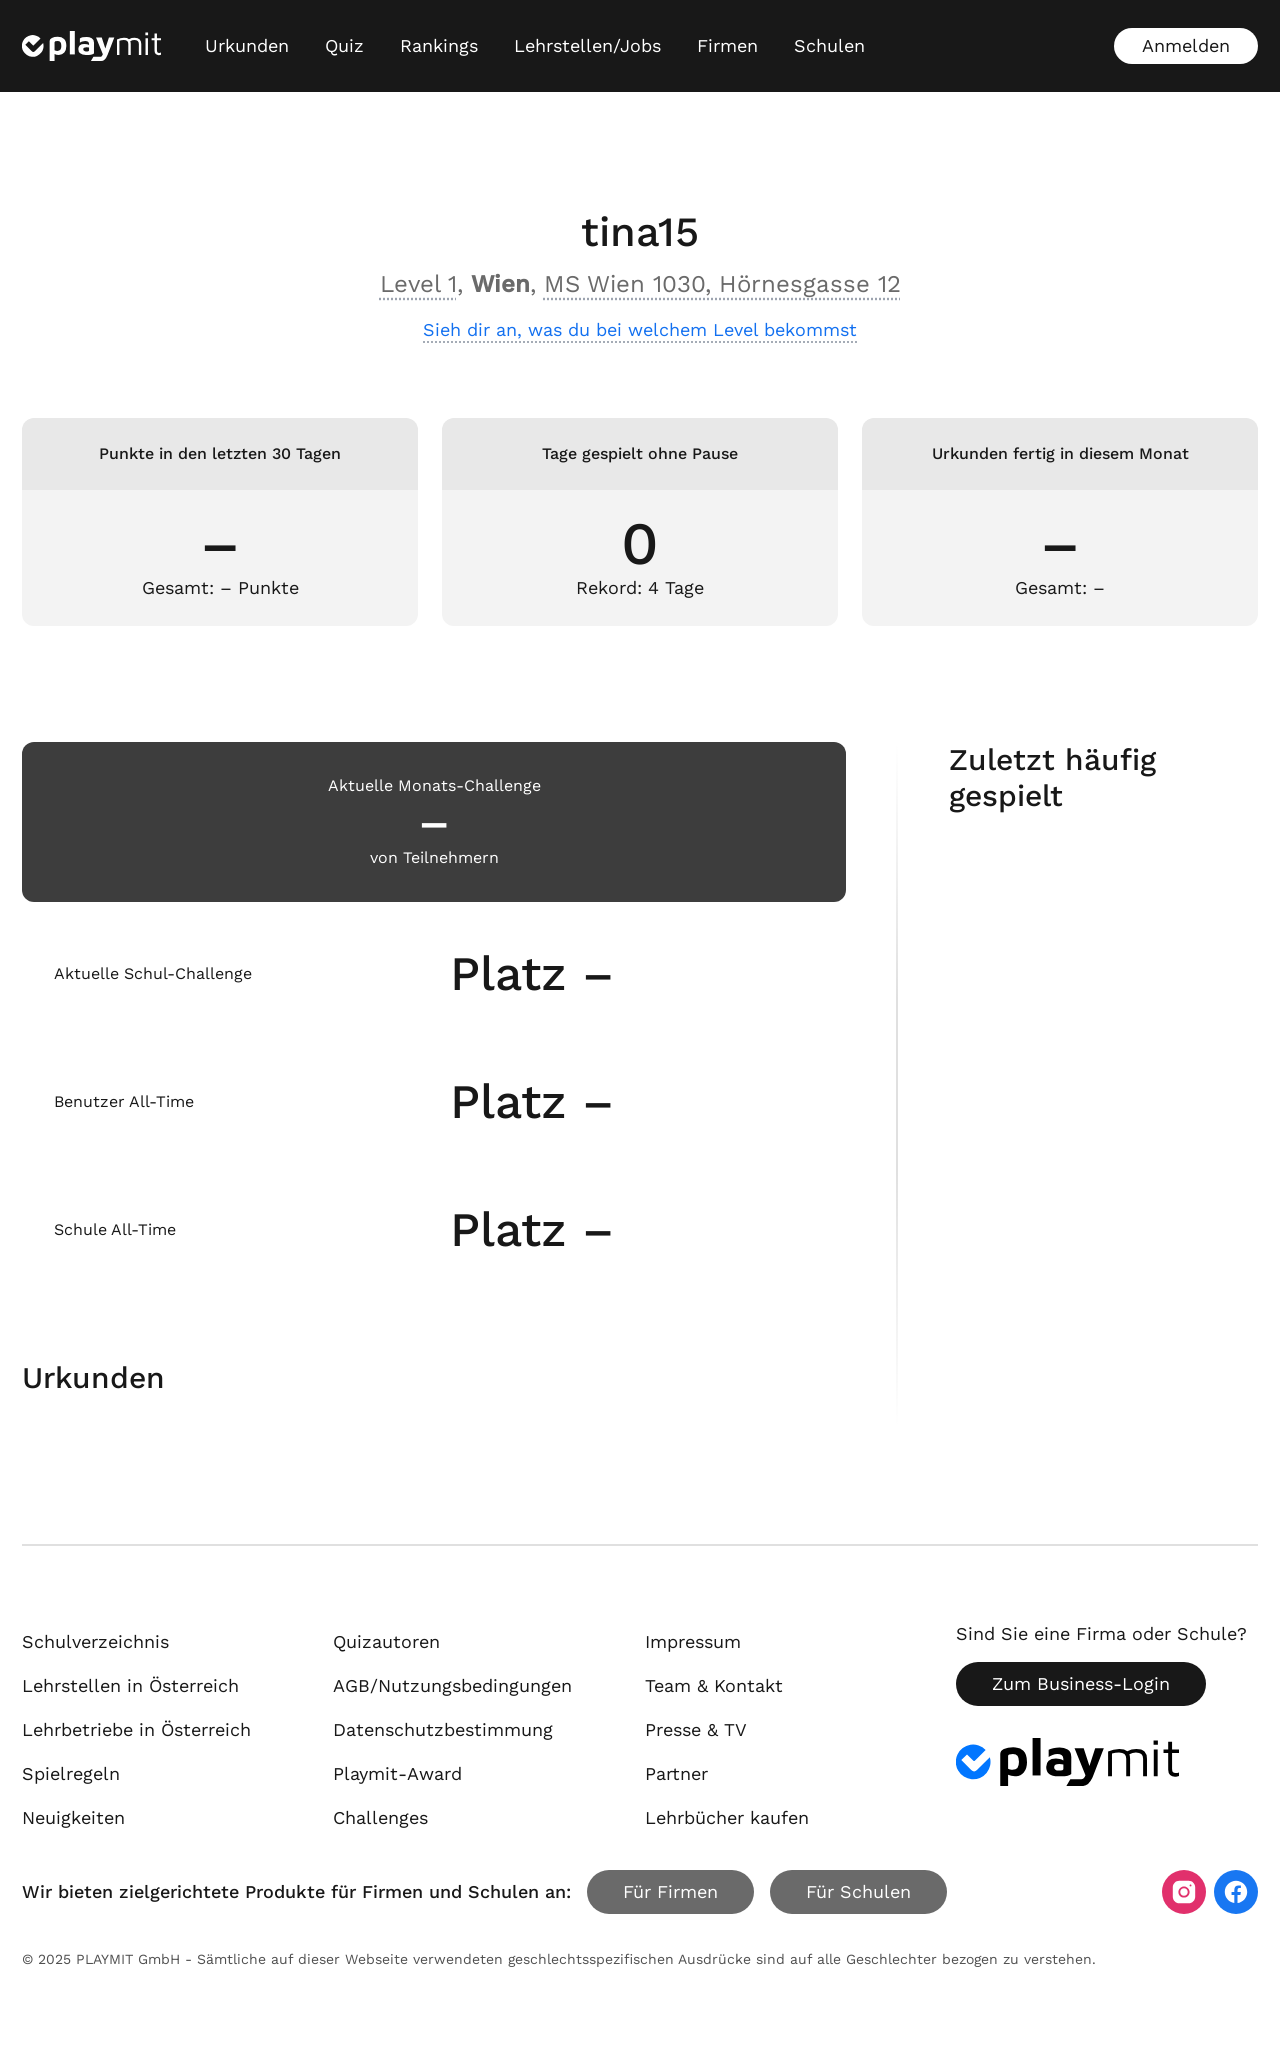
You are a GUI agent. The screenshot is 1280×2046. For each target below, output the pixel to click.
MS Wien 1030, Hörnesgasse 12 (722, 284)
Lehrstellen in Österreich (130, 1685)
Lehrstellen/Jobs (587, 45)
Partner (676, 1773)
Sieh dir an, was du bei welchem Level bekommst (640, 329)
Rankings (439, 45)
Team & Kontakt (714, 1685)
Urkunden (247, 45)
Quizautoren (386, 1641)
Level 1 (418, 284)
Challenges (380, 1817)
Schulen (829, 45)
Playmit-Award (397, 1773)
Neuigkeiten (73, 1817)
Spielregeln (71, 1773)
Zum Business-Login (1081, 1683)
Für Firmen (670, 1891)
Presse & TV (696, 1729)
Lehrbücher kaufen (727, 1817)
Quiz (344, 45)
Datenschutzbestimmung (443, 1729)
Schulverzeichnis (95, 1641)
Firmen (727, 45)
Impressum (693, 1641)
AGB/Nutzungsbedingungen (452, 1685)
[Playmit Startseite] (91, 46)
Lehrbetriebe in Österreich (136, 1729)
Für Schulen (858, 1891)
